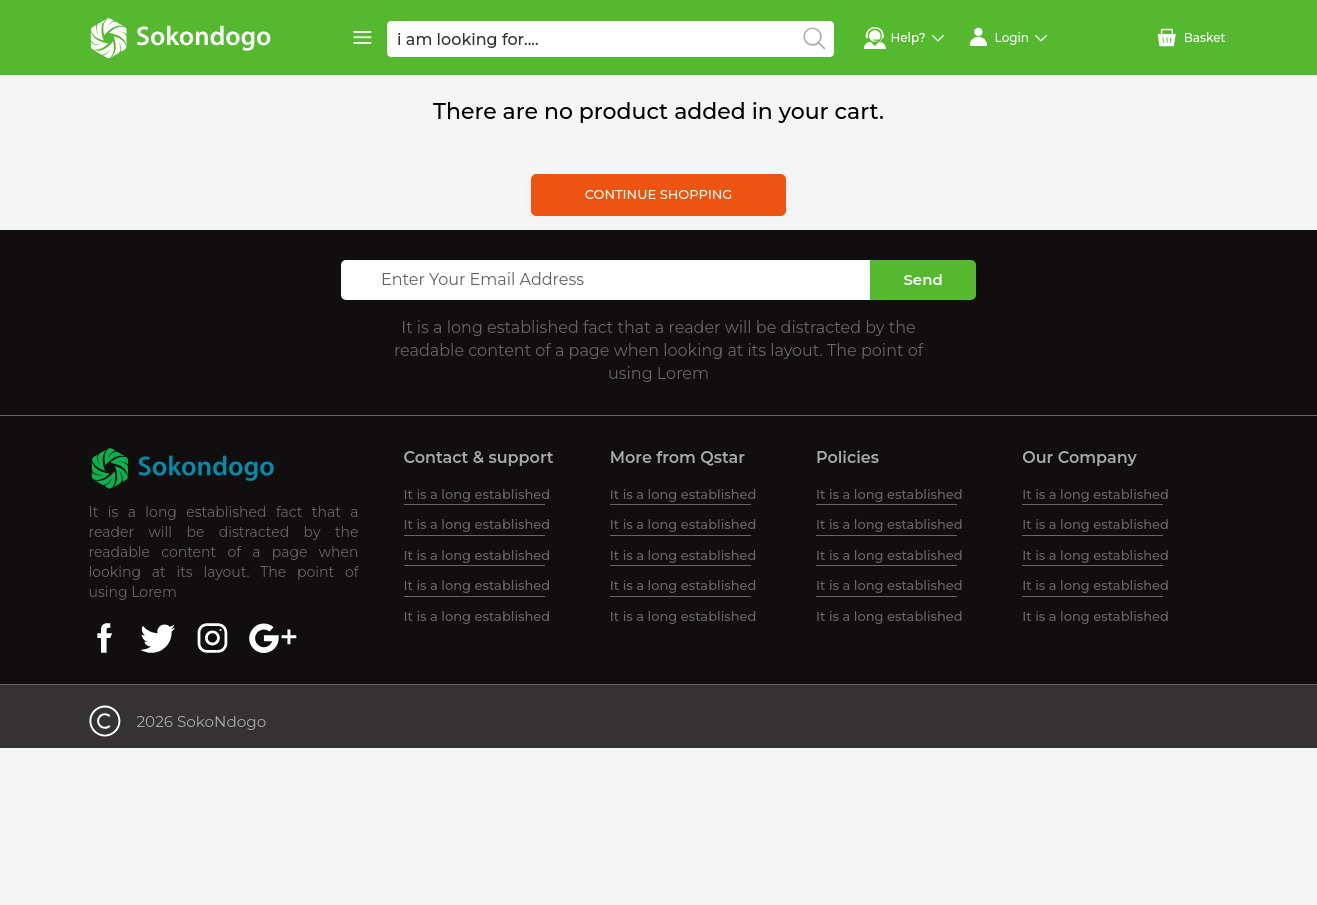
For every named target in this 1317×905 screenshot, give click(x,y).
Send (922, 279)
